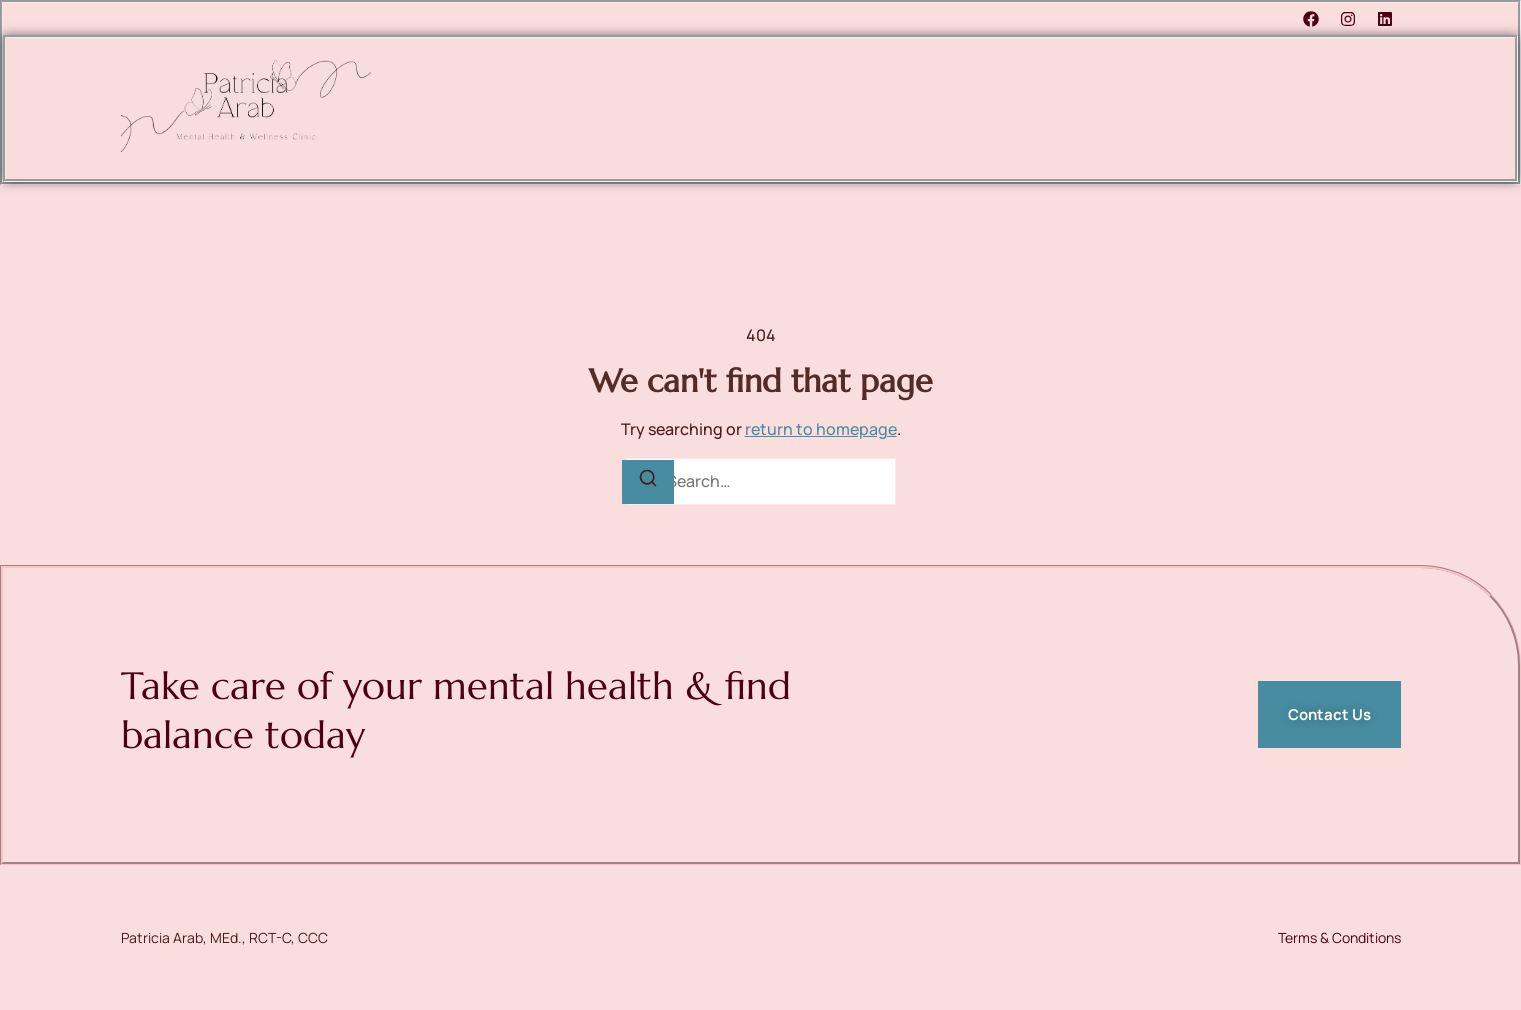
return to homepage (821, 429)
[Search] (648, 482)
